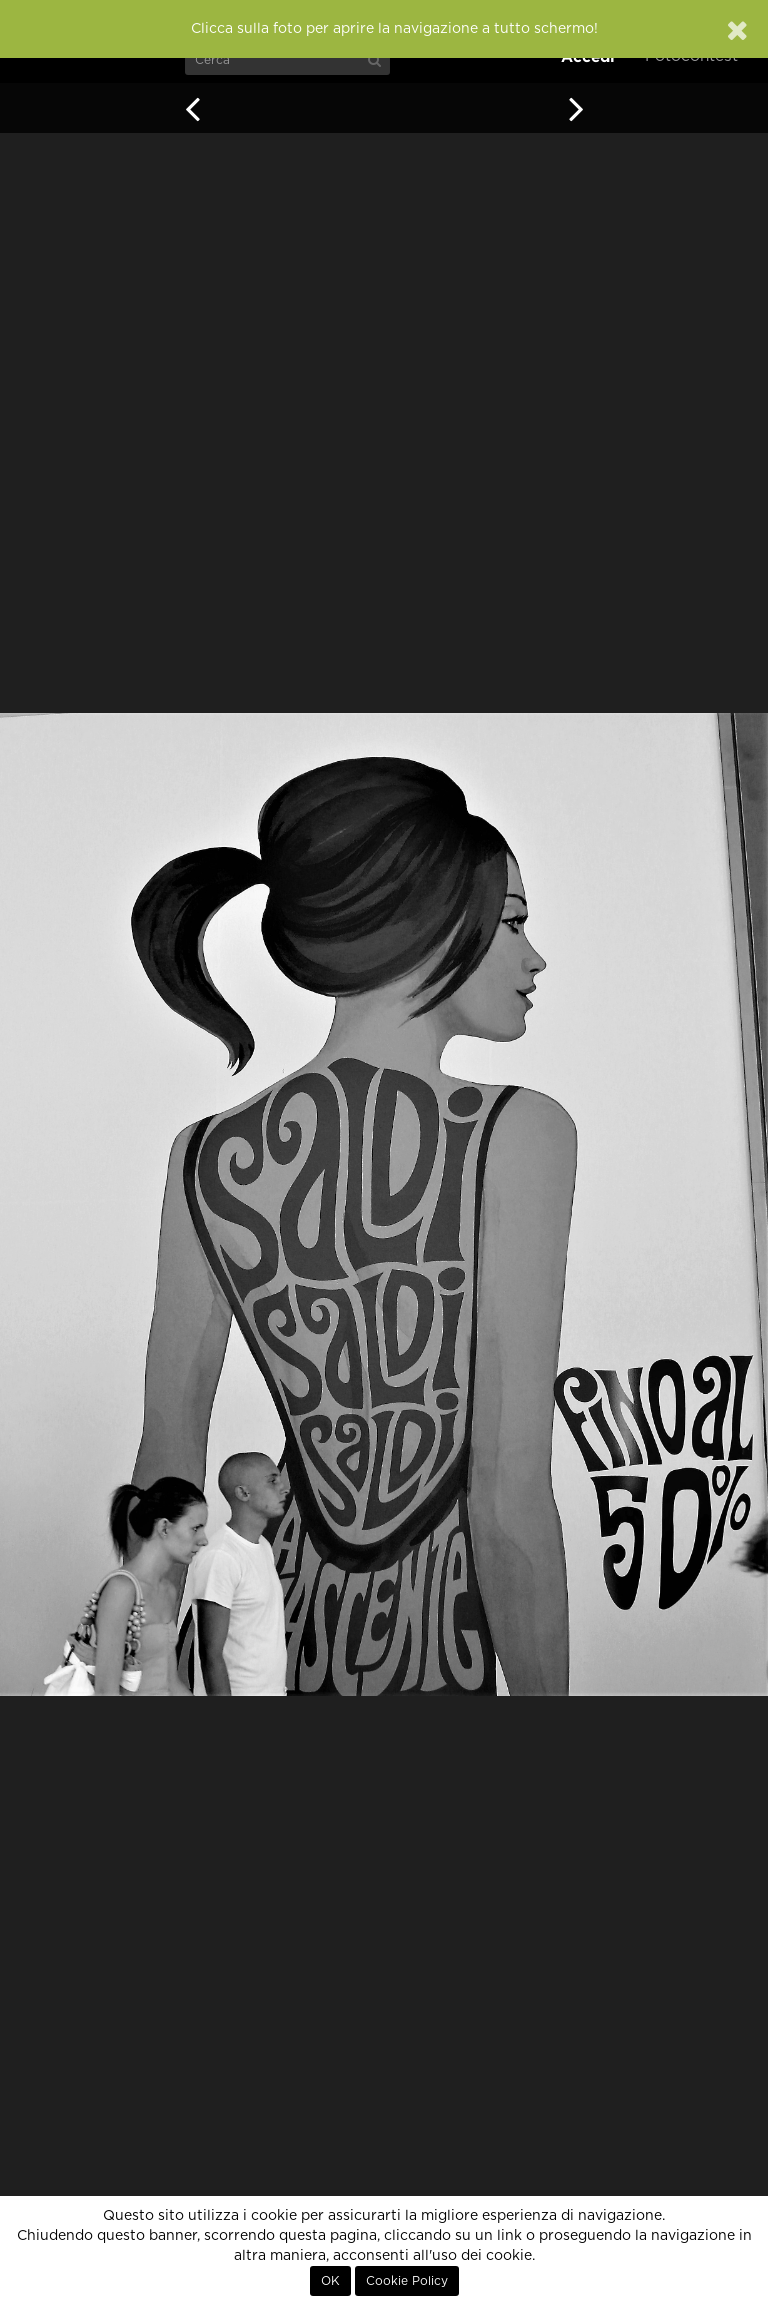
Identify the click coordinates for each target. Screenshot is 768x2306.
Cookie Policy (407, 2281)
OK (330, 2281)
